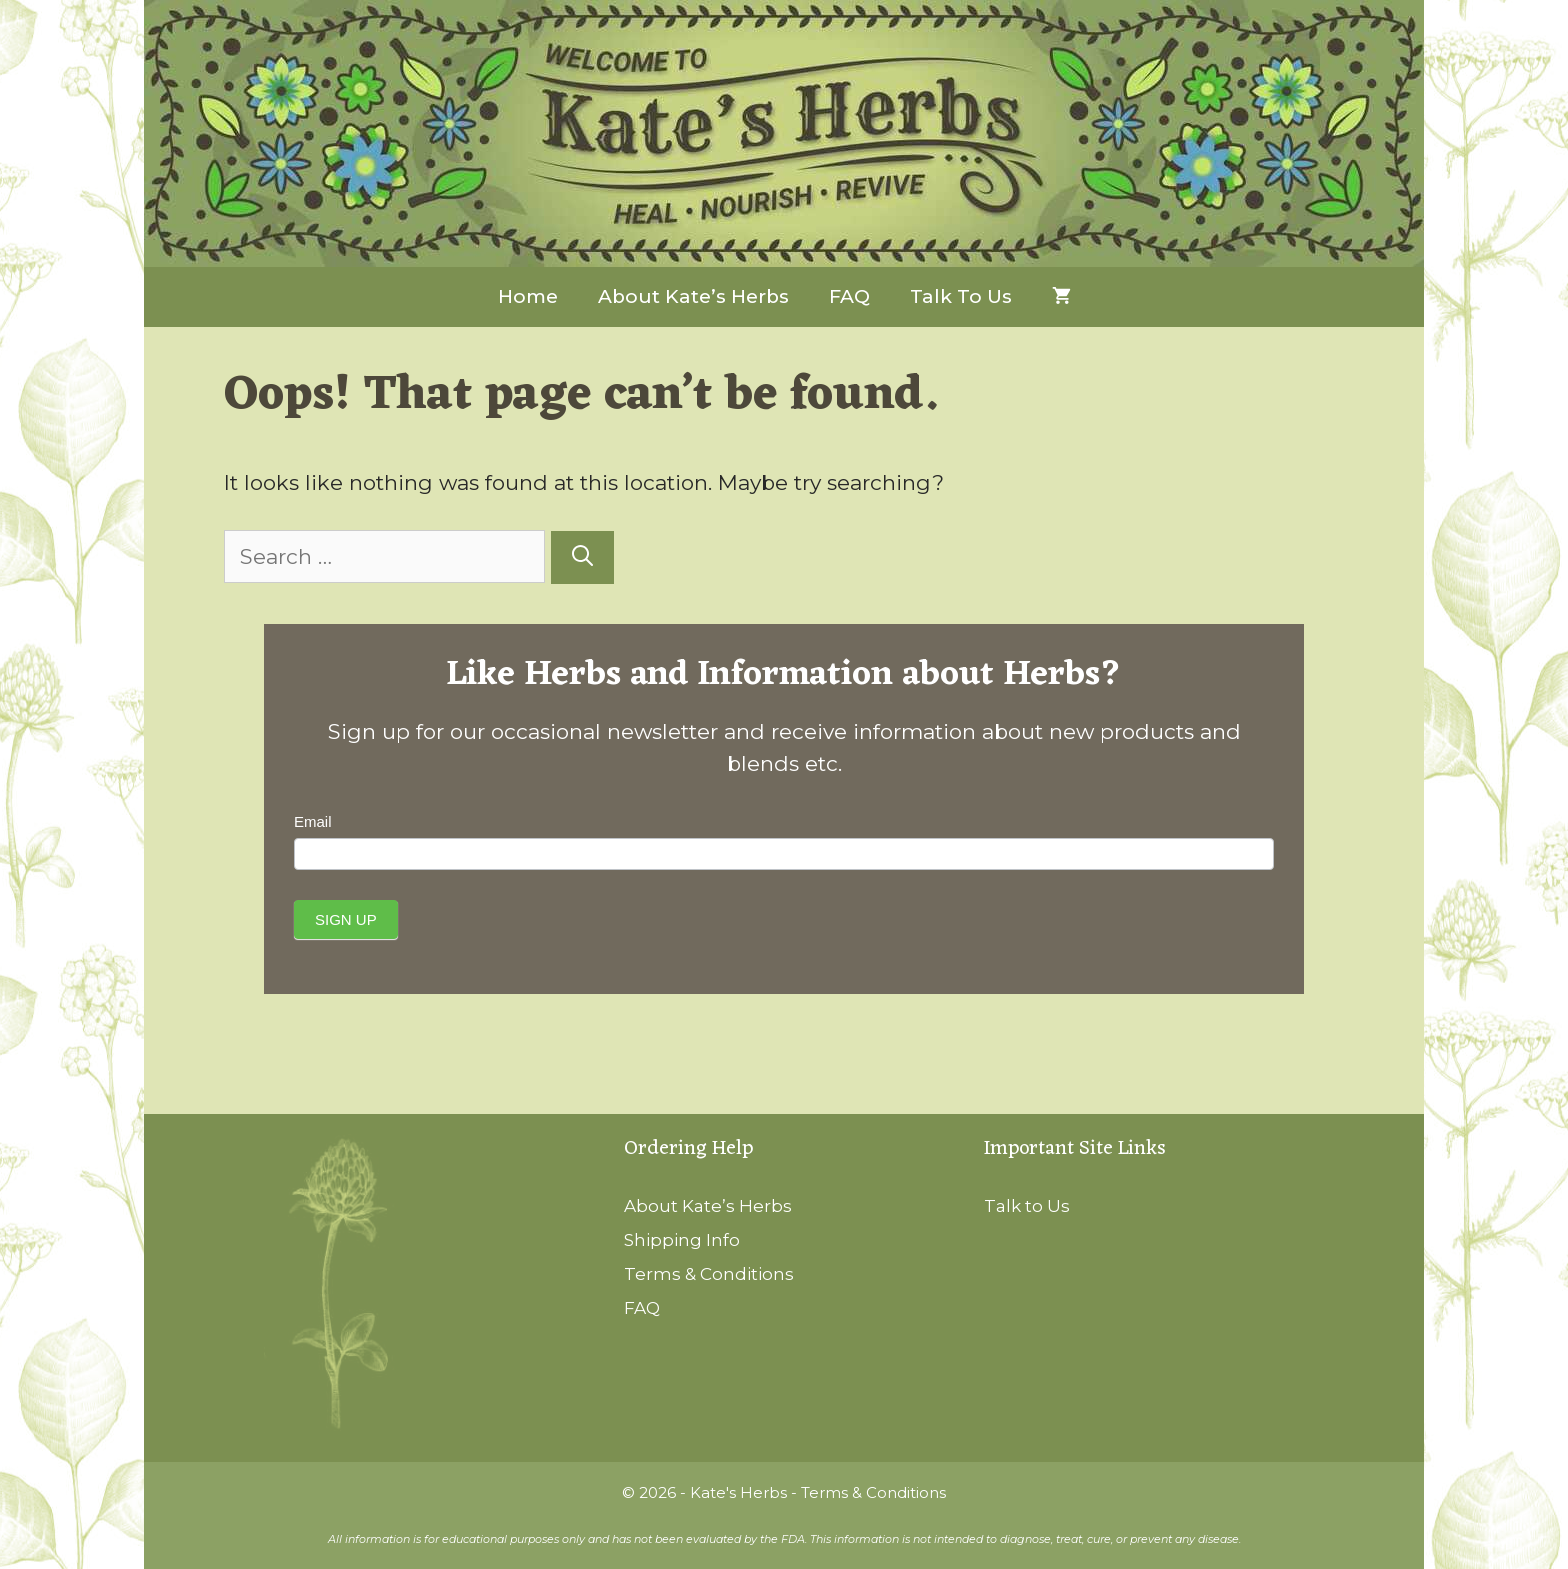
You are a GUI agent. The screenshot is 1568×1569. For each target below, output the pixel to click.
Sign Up (346, 919)
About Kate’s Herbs (693, 296)
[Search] (582, 558)
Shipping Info (682, 1240)
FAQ (849, 296)
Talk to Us (961, 296)
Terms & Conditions (709, 1274)
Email (313, 821)
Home (528, 296)
